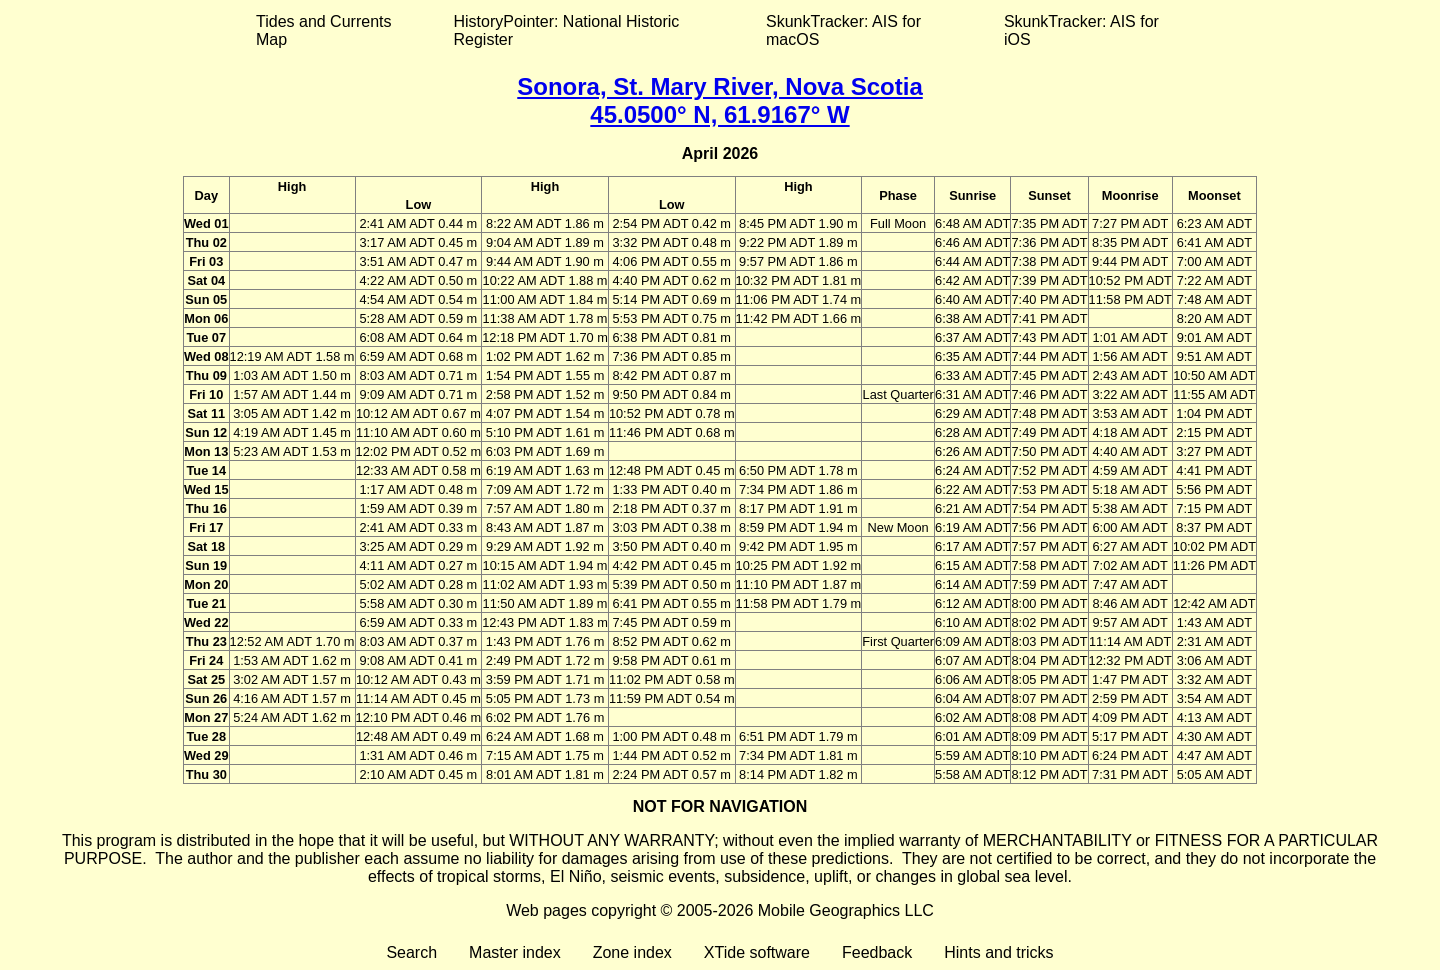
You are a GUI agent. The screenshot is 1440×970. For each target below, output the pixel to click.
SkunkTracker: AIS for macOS (843, 30)
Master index (515, 952)
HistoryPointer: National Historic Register (567, 30)
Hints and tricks (998, 952)
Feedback (877, 952)
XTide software (757, 952)
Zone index (632, 952)
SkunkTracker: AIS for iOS (1081, 30)
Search (411, 952)
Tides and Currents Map (323, 30)
